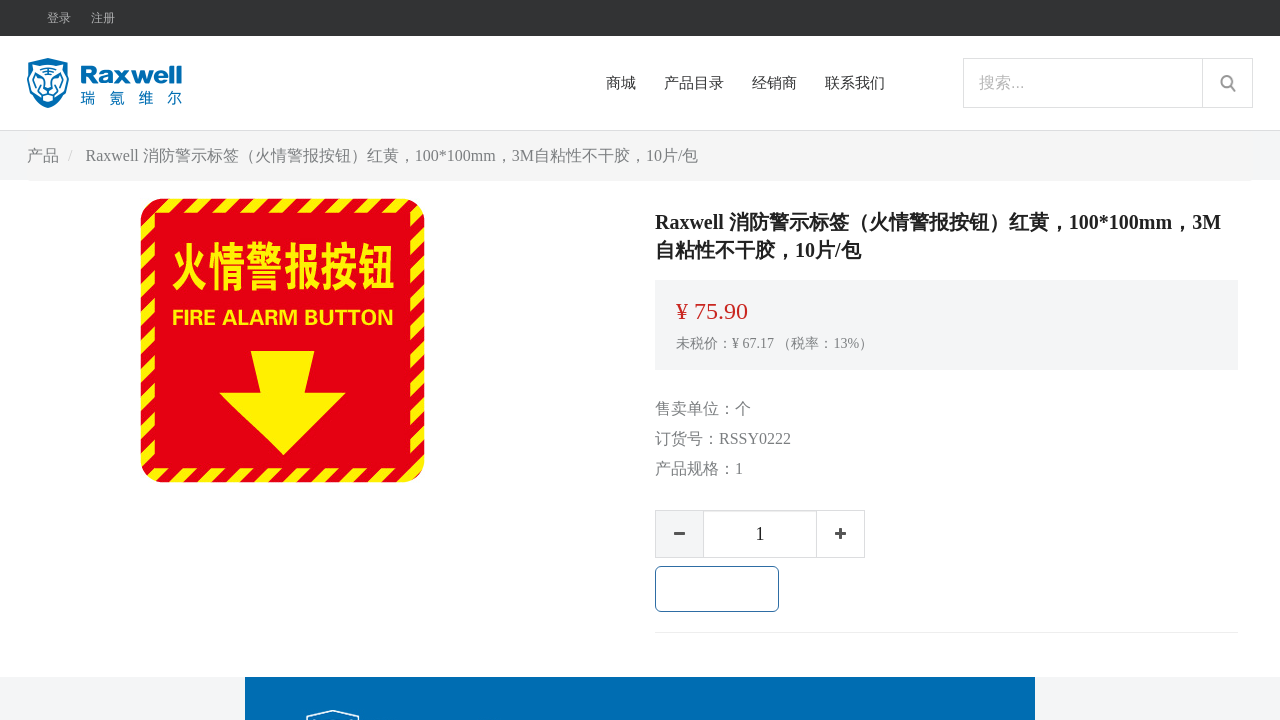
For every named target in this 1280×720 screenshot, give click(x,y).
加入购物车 (717, 589)
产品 (43, 155)
